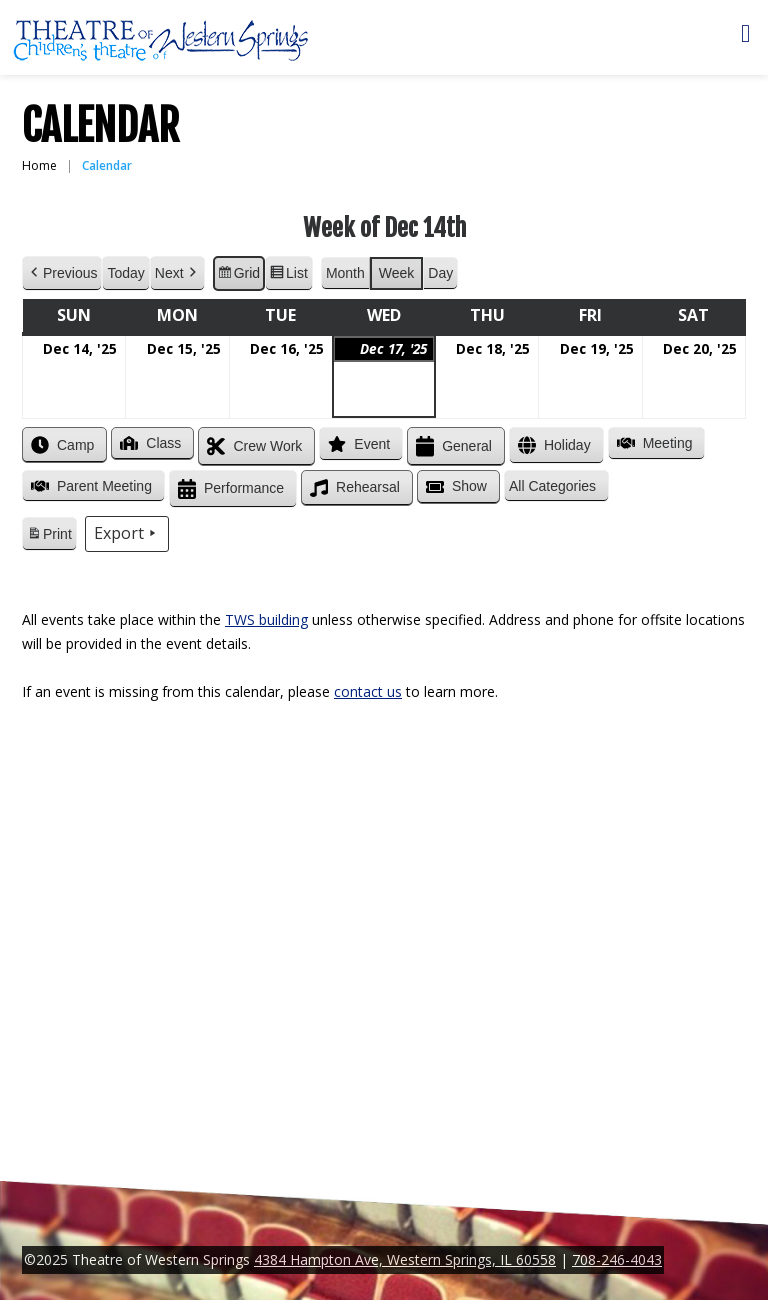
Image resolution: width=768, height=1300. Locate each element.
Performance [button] (229, 489)
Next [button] (177, 273)
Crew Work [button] (252, 446)
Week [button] (397, 273)
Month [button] (345, 273)
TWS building (266, 619)
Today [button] (125, 273)
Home (39, 165)
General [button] (452, 446)
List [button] (288, 276)
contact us (368, 691)
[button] (556, 486)
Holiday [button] (552, 445)
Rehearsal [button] (353, 488)
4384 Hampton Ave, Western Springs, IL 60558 (405, 1259)
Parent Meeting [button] (89, 486)
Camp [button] (60, 445)
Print (49, 537)
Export (127, 534)
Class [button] (148, 443)
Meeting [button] (653, 443)
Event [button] (357, 444)
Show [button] (454, 487)
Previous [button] (62, 273)
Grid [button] (238, 276)
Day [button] (440, 273)
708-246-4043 (617, 1259)
